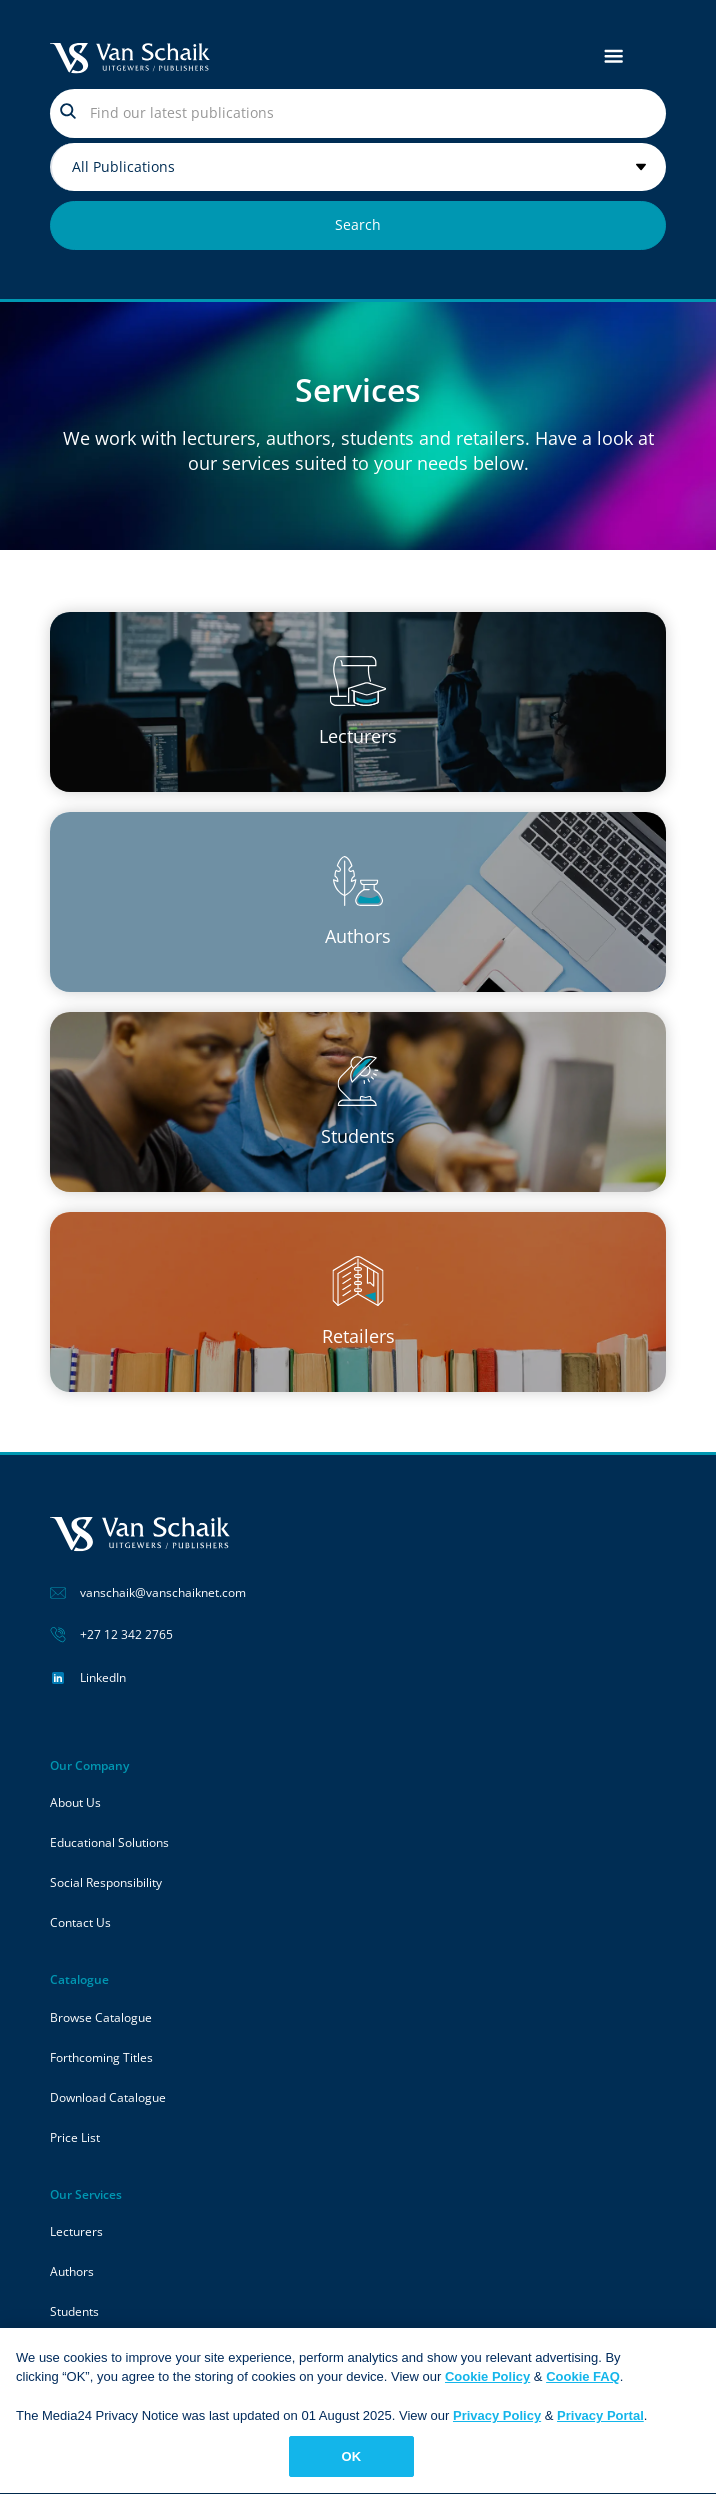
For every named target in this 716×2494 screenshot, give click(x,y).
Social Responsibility (106, 1882)
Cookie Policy (487, 2384)
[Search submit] (358, 225)
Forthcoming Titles (101, 2057)
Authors (72, 2271)
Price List (75, 2137)
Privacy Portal (600, 2423)
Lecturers (76, 2231)
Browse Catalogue (101, 2017)
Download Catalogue (108, 2097)
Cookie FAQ (583, 2384)
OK (352, 2464)
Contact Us (80, 1922)
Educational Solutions (109, 1842)
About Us (75, 1802)
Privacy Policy (497, 2423)
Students (74, 2311)
